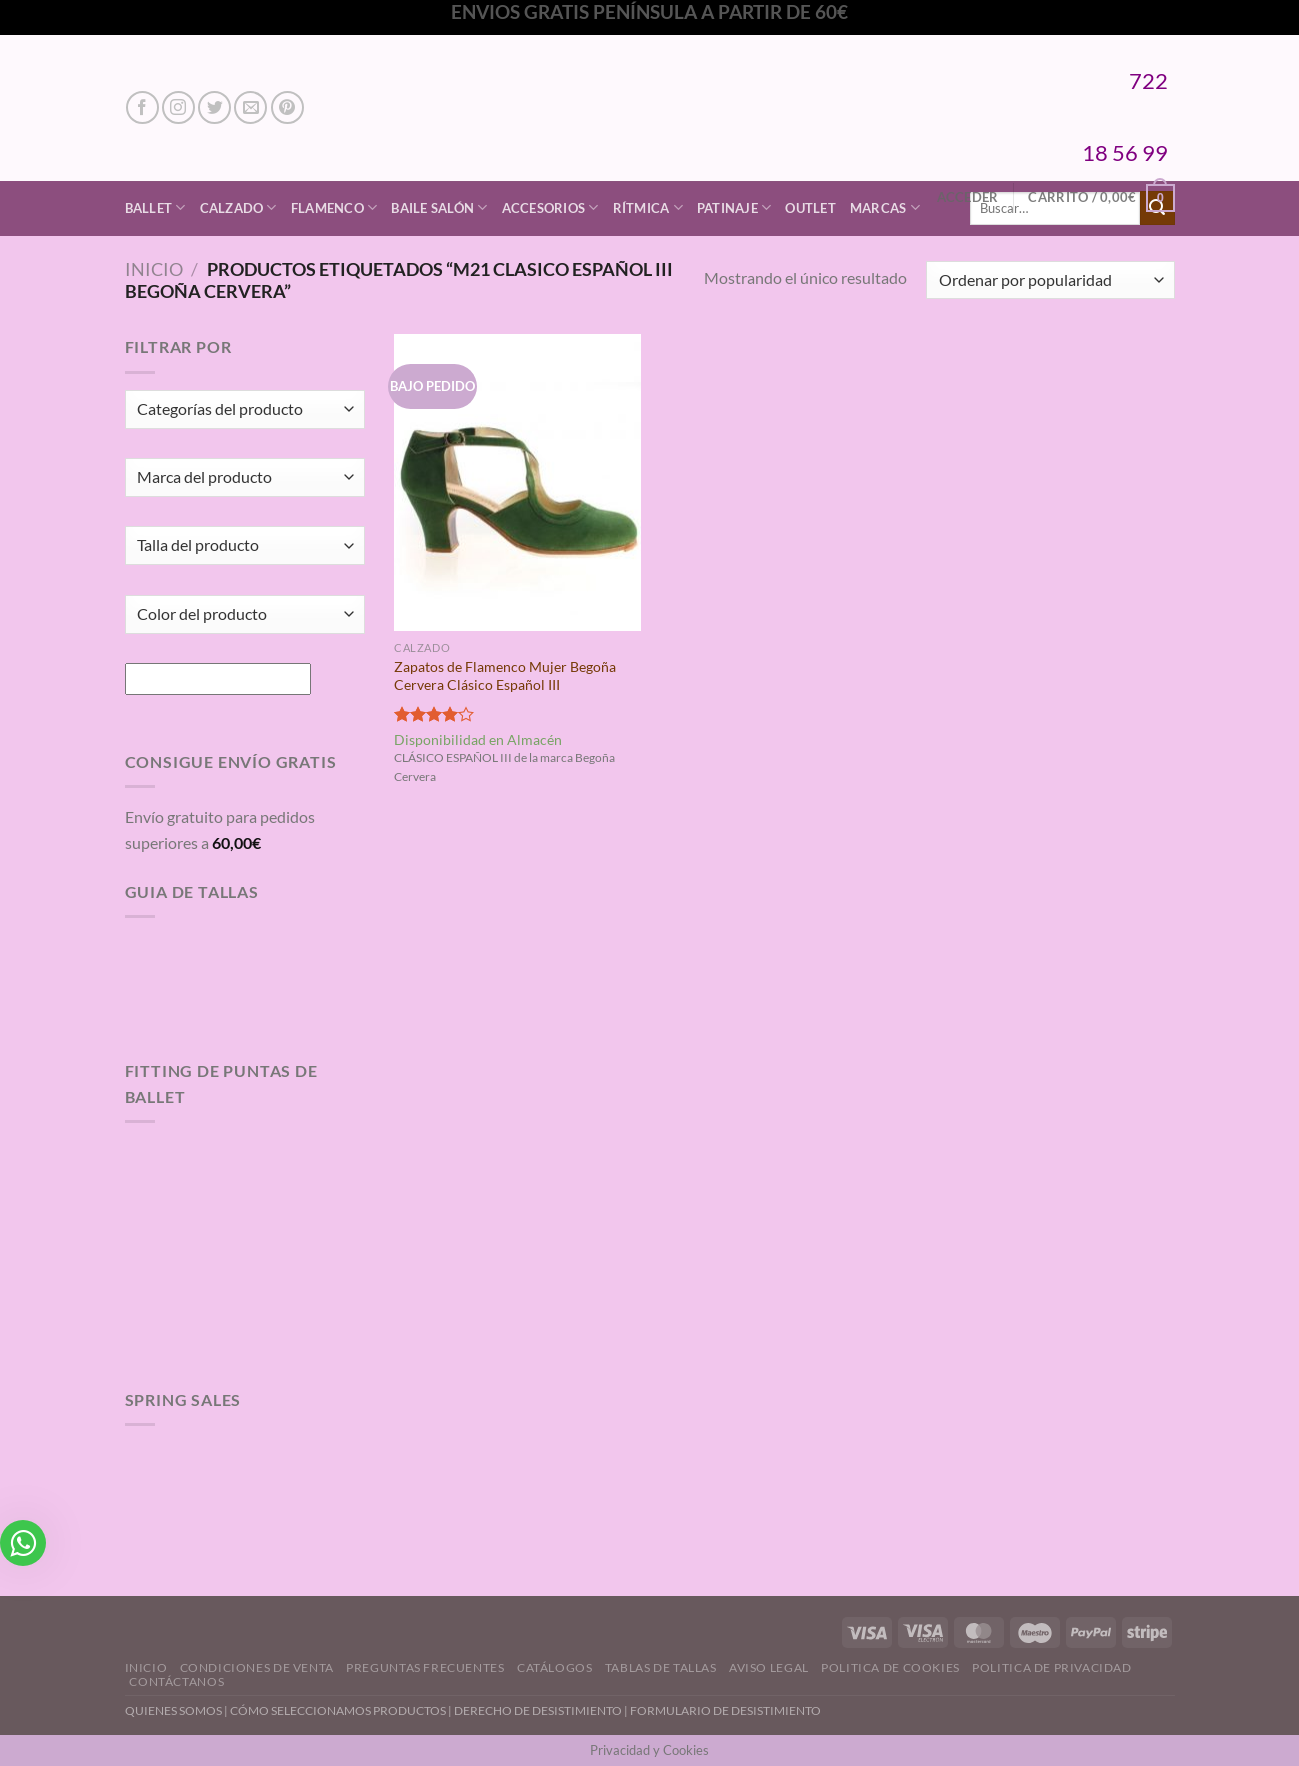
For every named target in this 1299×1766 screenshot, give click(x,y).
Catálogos (555, 1667)
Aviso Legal (769, 1667)
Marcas (885, 207)
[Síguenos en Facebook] (142, 107)
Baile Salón (439, 207)
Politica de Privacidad (1051, 1667)
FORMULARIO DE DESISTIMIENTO (725, 1710)
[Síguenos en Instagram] (178, 107)
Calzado (238, 207)
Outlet (810, 208)
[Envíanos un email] (250, 107)
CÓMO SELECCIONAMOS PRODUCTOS (338, 1710)
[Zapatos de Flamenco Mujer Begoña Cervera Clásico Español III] (517, 482)
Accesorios (550, 207)
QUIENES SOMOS (173, 1710)
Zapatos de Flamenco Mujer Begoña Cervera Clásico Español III (505, 676)
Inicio (154, 269)
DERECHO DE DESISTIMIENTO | (542, 1710)
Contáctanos (176, 1681)
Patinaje (734, 207)
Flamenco (334, 207)
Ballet (155, 207)
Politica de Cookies (890, 1667)
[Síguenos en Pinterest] (287, 107)
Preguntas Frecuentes (425, 1667)
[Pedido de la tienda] (1050, 280)
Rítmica (648, 207)
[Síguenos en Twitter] (214, 107)
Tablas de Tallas (661, 1667)
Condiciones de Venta (257, 1667)
